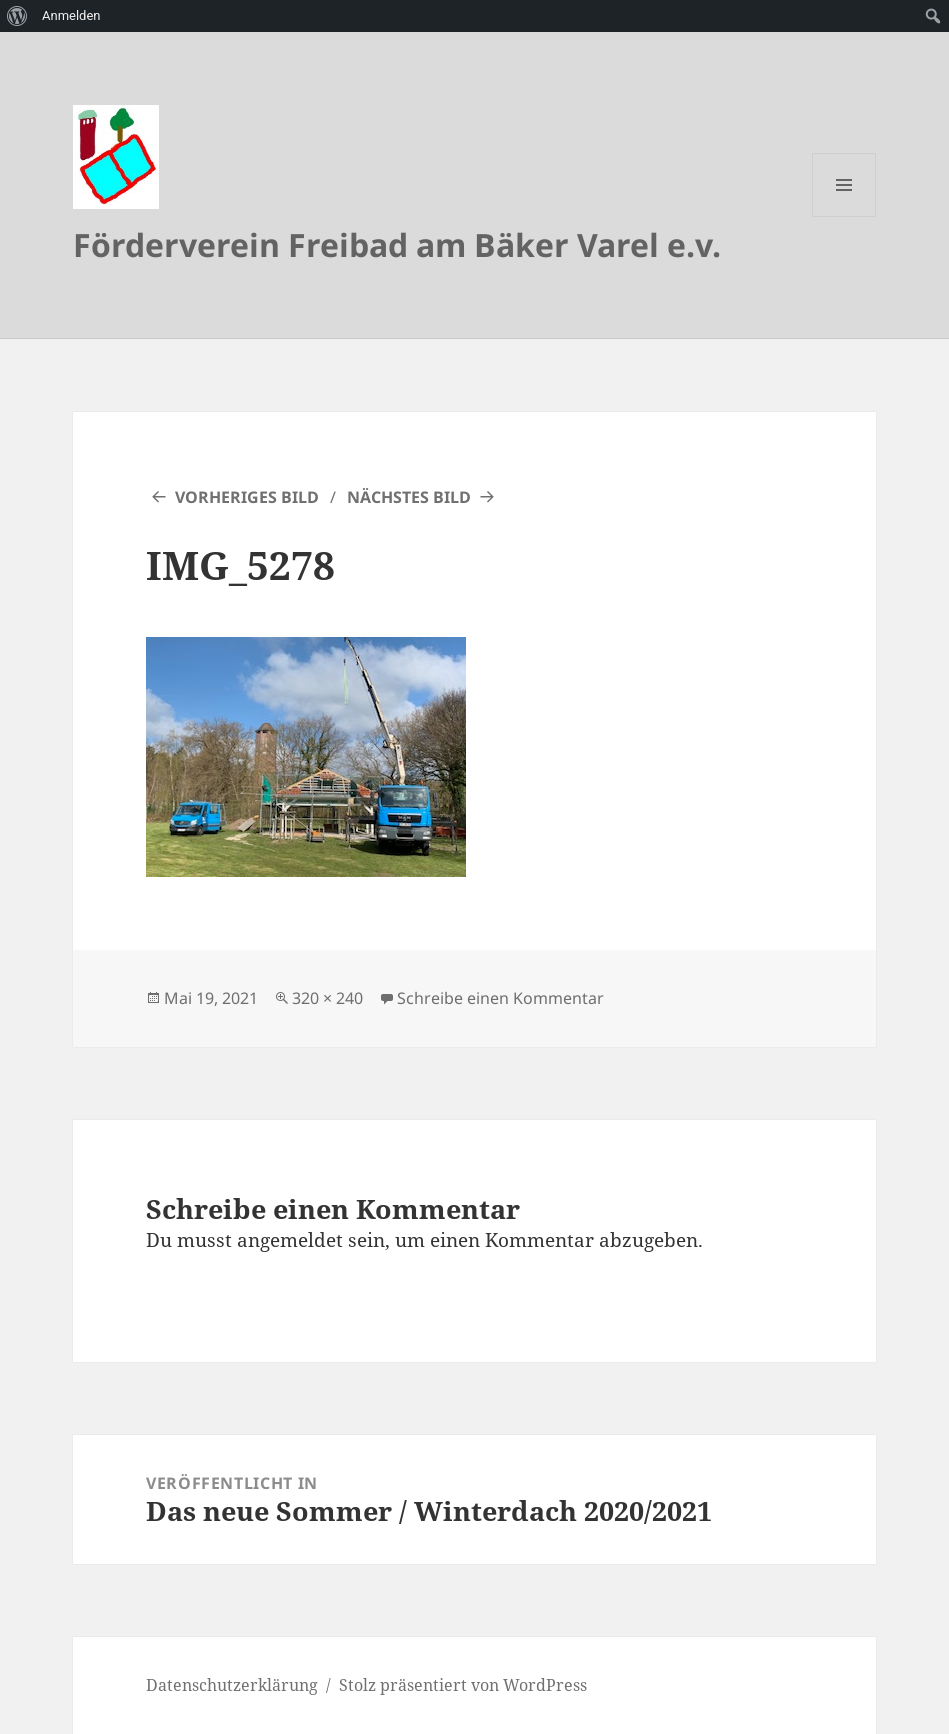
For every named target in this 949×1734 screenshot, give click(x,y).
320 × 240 (327, 998)
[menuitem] (17, 16)
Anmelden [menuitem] (71, 15)
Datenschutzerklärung (232, 1685)
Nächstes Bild (409, 497)
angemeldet (290, 1240)
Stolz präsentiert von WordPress (463, 1685)
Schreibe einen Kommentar (500, 998)
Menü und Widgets (844, 216)
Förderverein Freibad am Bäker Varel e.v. (397, 244)
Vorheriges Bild (247, 497)
